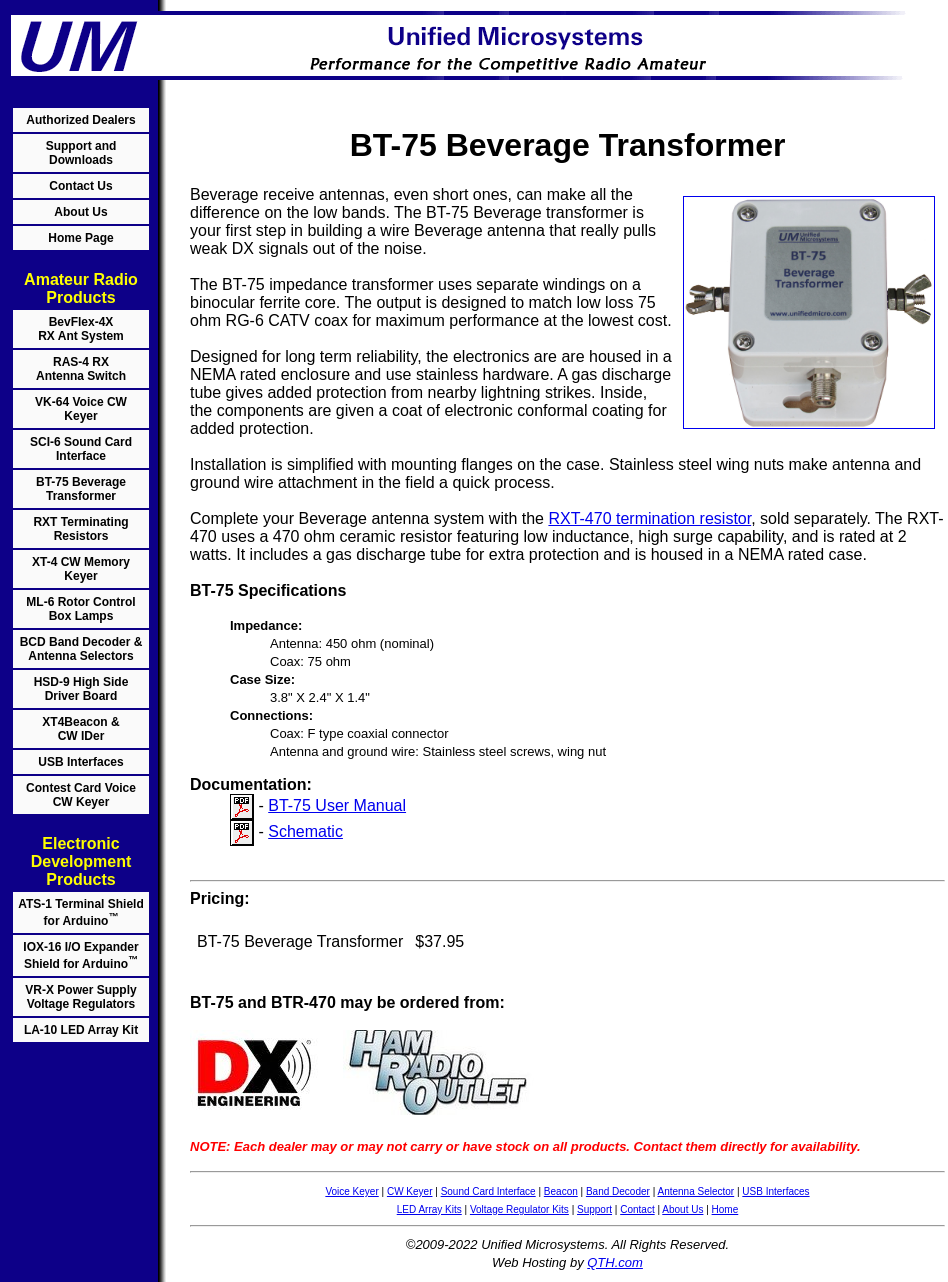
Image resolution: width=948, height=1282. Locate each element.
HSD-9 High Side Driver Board (81, 689)
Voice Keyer (351, 1191)
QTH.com (615, 1262)
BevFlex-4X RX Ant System (81, 329)
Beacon (561, 1191)
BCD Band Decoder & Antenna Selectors (81, 649)
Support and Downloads (81, 153)
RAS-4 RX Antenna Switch (81, 369)
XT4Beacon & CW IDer (80, 729)
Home (725, 1209)
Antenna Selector (695, 1191)
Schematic (305, 831)
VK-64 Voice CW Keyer (81, 409)
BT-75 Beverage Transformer (81, 489)
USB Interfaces (80, 762)
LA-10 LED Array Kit (81, 1030)
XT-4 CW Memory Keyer (81, 569)
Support (594, 1209)
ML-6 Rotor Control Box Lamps (80, 609)
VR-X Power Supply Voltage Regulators (80, 997)
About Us (80, 212)
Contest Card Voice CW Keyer (81, 795)
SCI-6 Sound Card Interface (81, 449)
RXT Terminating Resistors (80, 529)
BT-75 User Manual (337, 805)
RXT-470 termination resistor (649, 518)
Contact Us (80, 186)
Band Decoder (618, 1191)
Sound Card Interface (488, 1191)
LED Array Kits (429, 1209)
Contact (637, 1209)
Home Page (80, 238)
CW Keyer (410, 1191)
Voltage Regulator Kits (519, 1209)
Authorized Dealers (80, 120)
